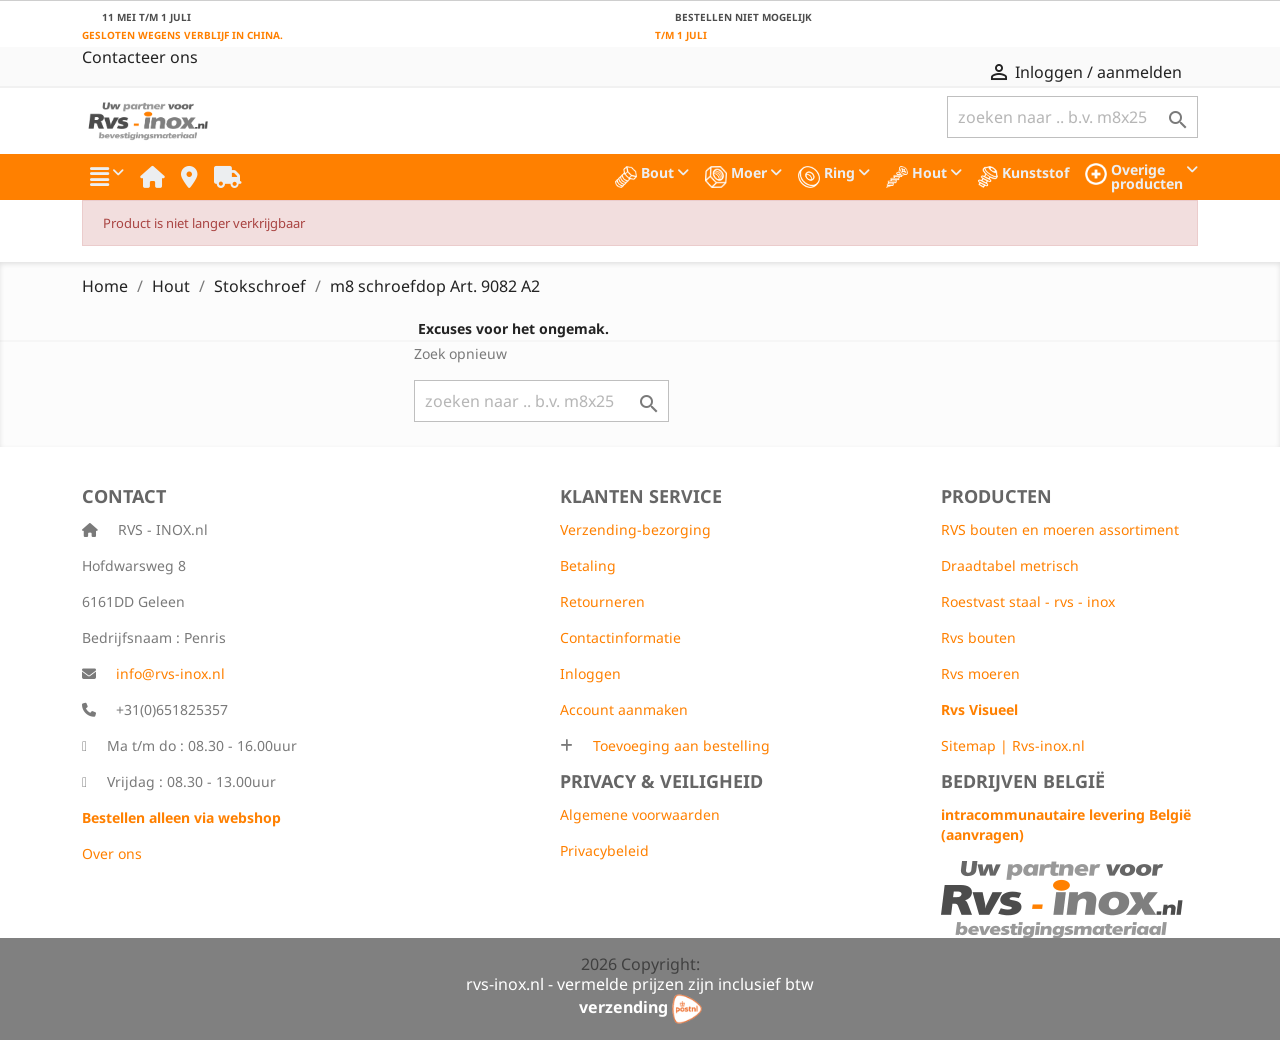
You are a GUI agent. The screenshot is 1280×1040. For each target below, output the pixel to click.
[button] (107, 177)
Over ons (112, 853)
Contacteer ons (140, 57)
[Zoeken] (1072, 117)
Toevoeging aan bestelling (679, 745)
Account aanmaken (624, 709)
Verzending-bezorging (635, 529)
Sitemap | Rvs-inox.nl (1013, 745)
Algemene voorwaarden (640, 814)
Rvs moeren (980, 673)
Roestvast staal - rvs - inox (1028, 601)
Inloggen (590, 673)
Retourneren (602, 601)
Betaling (588, 565)
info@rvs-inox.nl (170, 673)
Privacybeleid (604, 850)
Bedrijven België (1023, 781)
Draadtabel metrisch (1010, 565)
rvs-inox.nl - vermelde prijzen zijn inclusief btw (640, 984)
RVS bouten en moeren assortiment (1060, 529)
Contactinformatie (620, 637)
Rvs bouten (978, 637)
